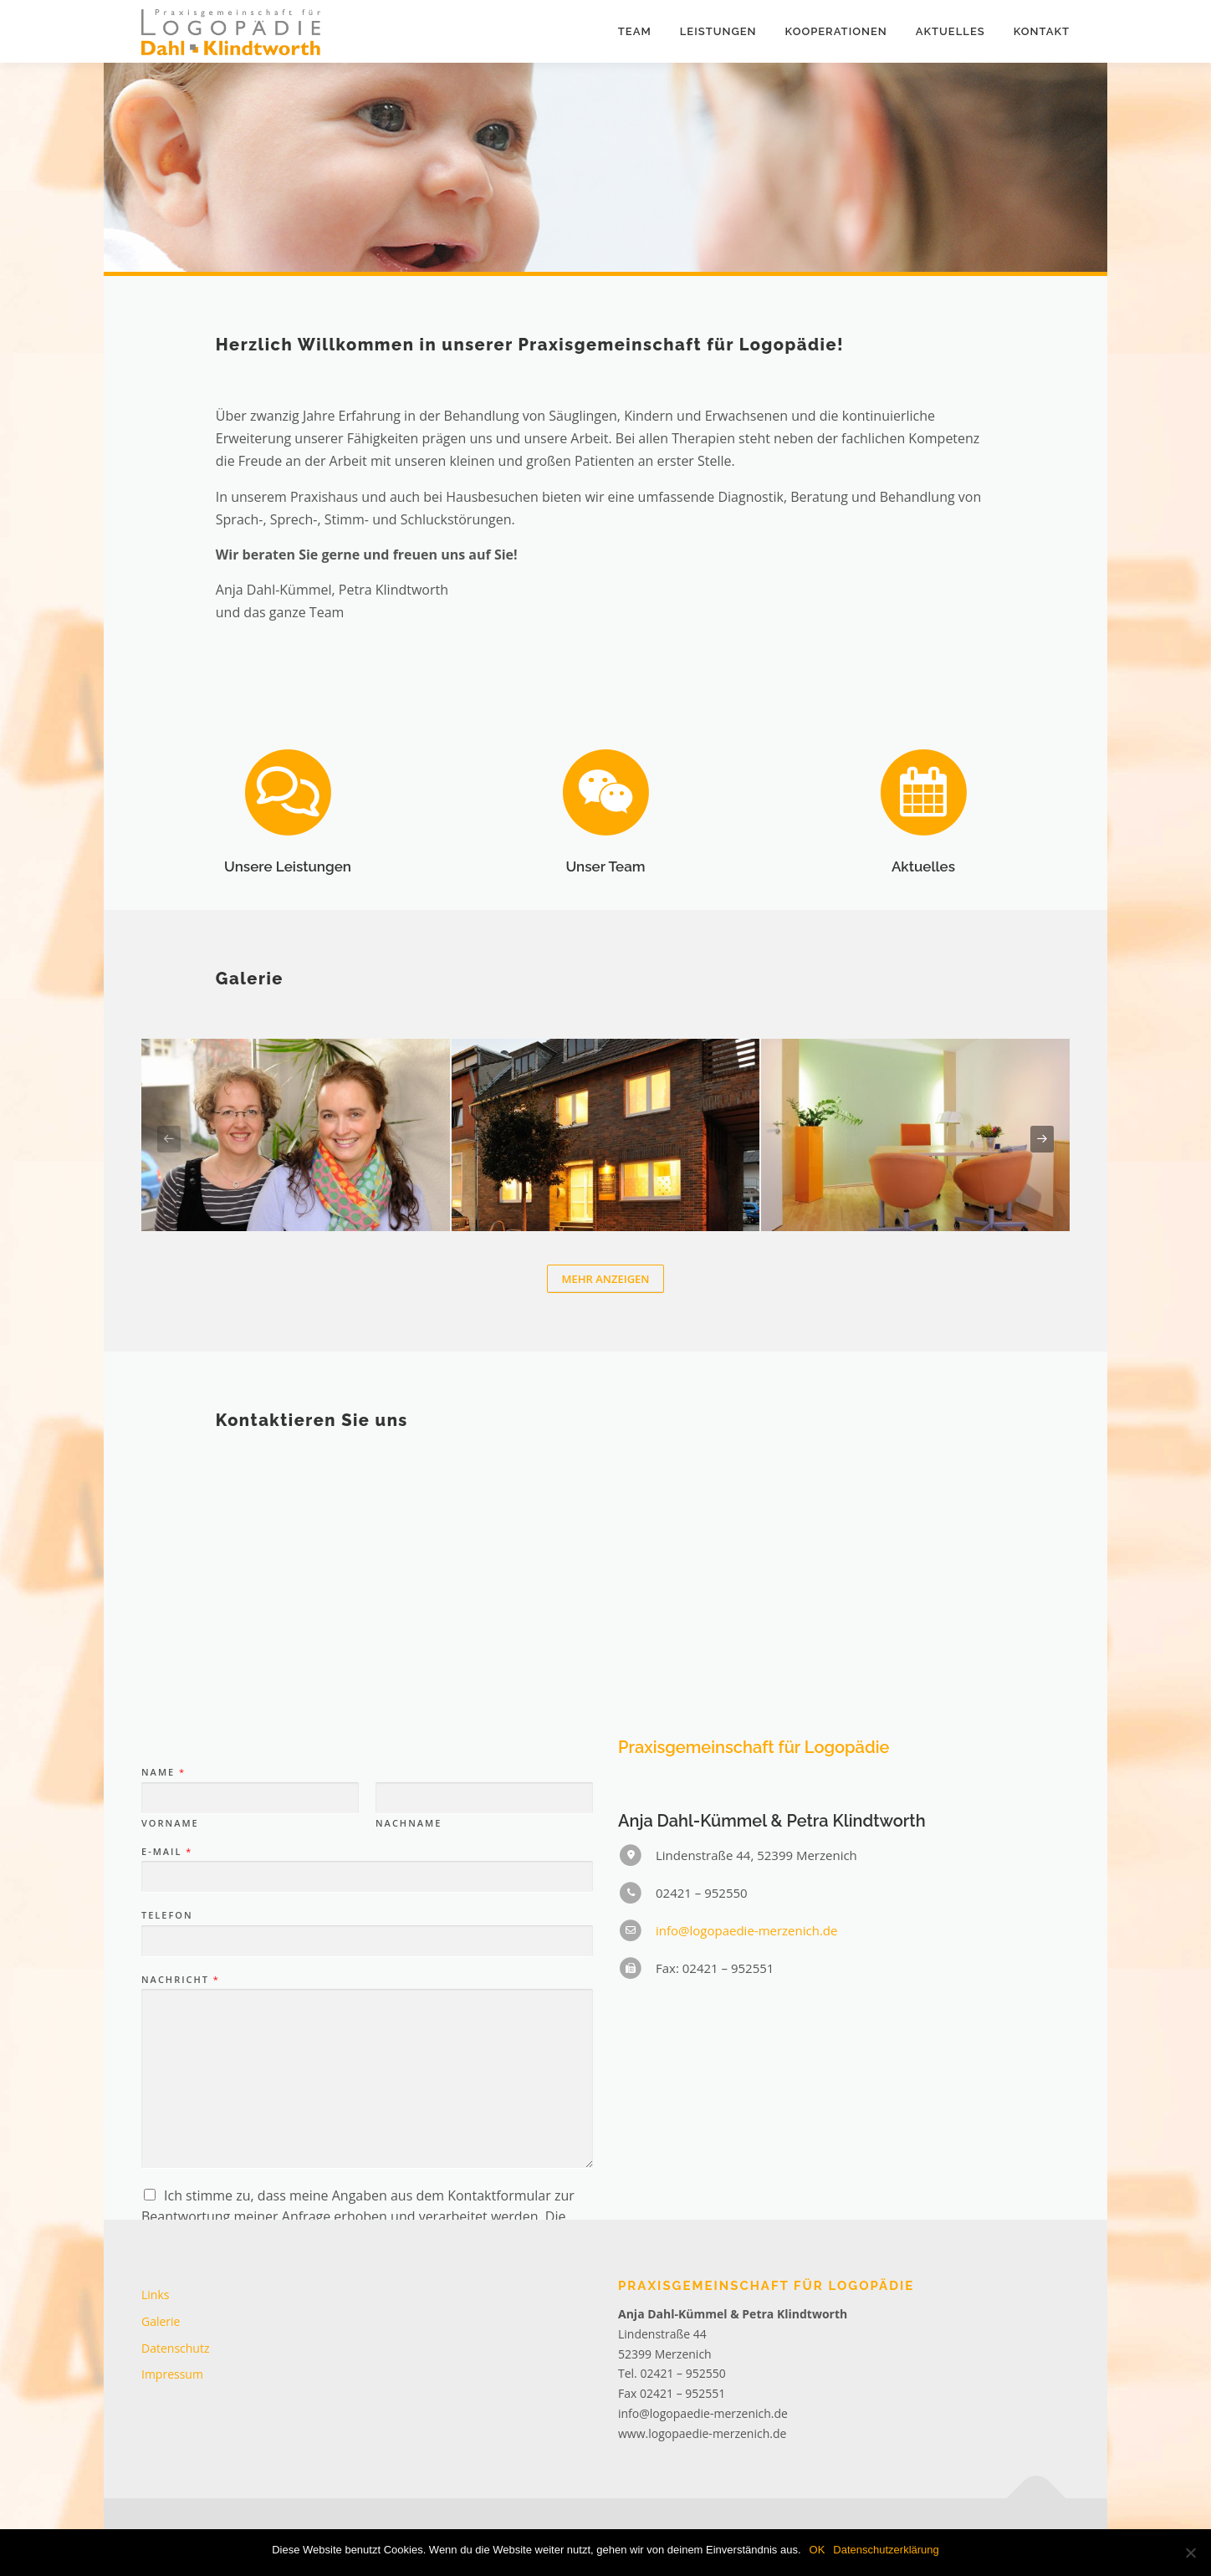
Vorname (170, 2045)
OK (817, 2549)
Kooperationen (836, 31)
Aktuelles (950, 31)
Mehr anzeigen (605, 1278)
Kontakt (1042, 31)
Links (155, 2295)
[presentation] (169, 1139)
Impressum (172, 2374)
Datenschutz (175, 2348)
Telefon (167, 2138)
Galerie (160, 2321)
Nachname (409, 2045)
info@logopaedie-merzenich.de (746, 2152)
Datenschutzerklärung (885, 2549)
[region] (605, 167)
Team (634, 31)
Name (162, 1995)
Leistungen (718, 31)
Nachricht (179, 2201)
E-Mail (166, 2073)
